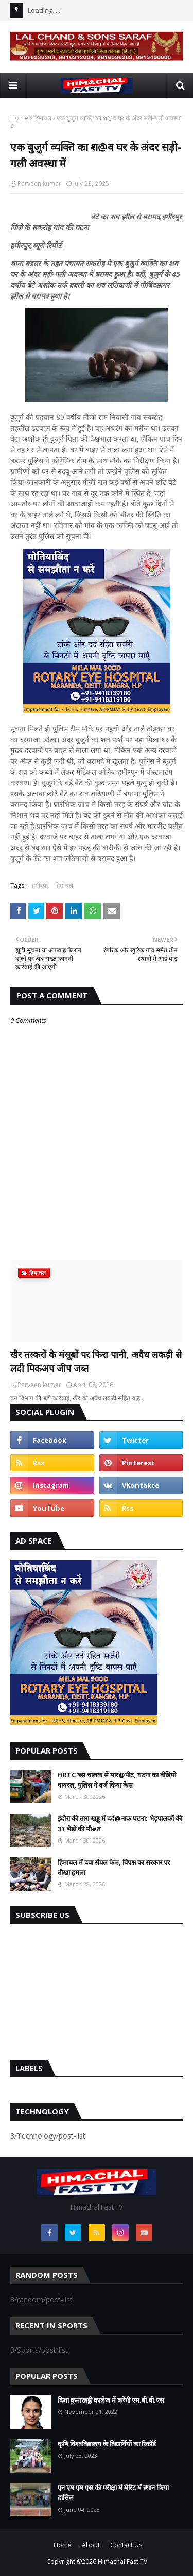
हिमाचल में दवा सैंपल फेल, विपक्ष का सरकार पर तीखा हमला (114, 1867)
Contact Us (126, 2544)
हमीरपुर (40, 885)
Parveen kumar (39, 183)
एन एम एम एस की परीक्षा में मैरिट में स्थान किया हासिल (113, 2492)
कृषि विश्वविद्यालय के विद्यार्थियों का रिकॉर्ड (107, 2443)
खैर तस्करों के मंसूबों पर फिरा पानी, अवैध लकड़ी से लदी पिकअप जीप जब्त (96, 1361)
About (91, 2544)
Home (19, 118)
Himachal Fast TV (122, 2561)
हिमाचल (42, 118)
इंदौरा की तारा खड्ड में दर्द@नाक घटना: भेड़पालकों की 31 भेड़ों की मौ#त (120, 1823)
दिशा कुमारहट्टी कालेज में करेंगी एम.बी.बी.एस (111, 2400)
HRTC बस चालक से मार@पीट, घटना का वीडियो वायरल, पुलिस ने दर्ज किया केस (117, 1780)
